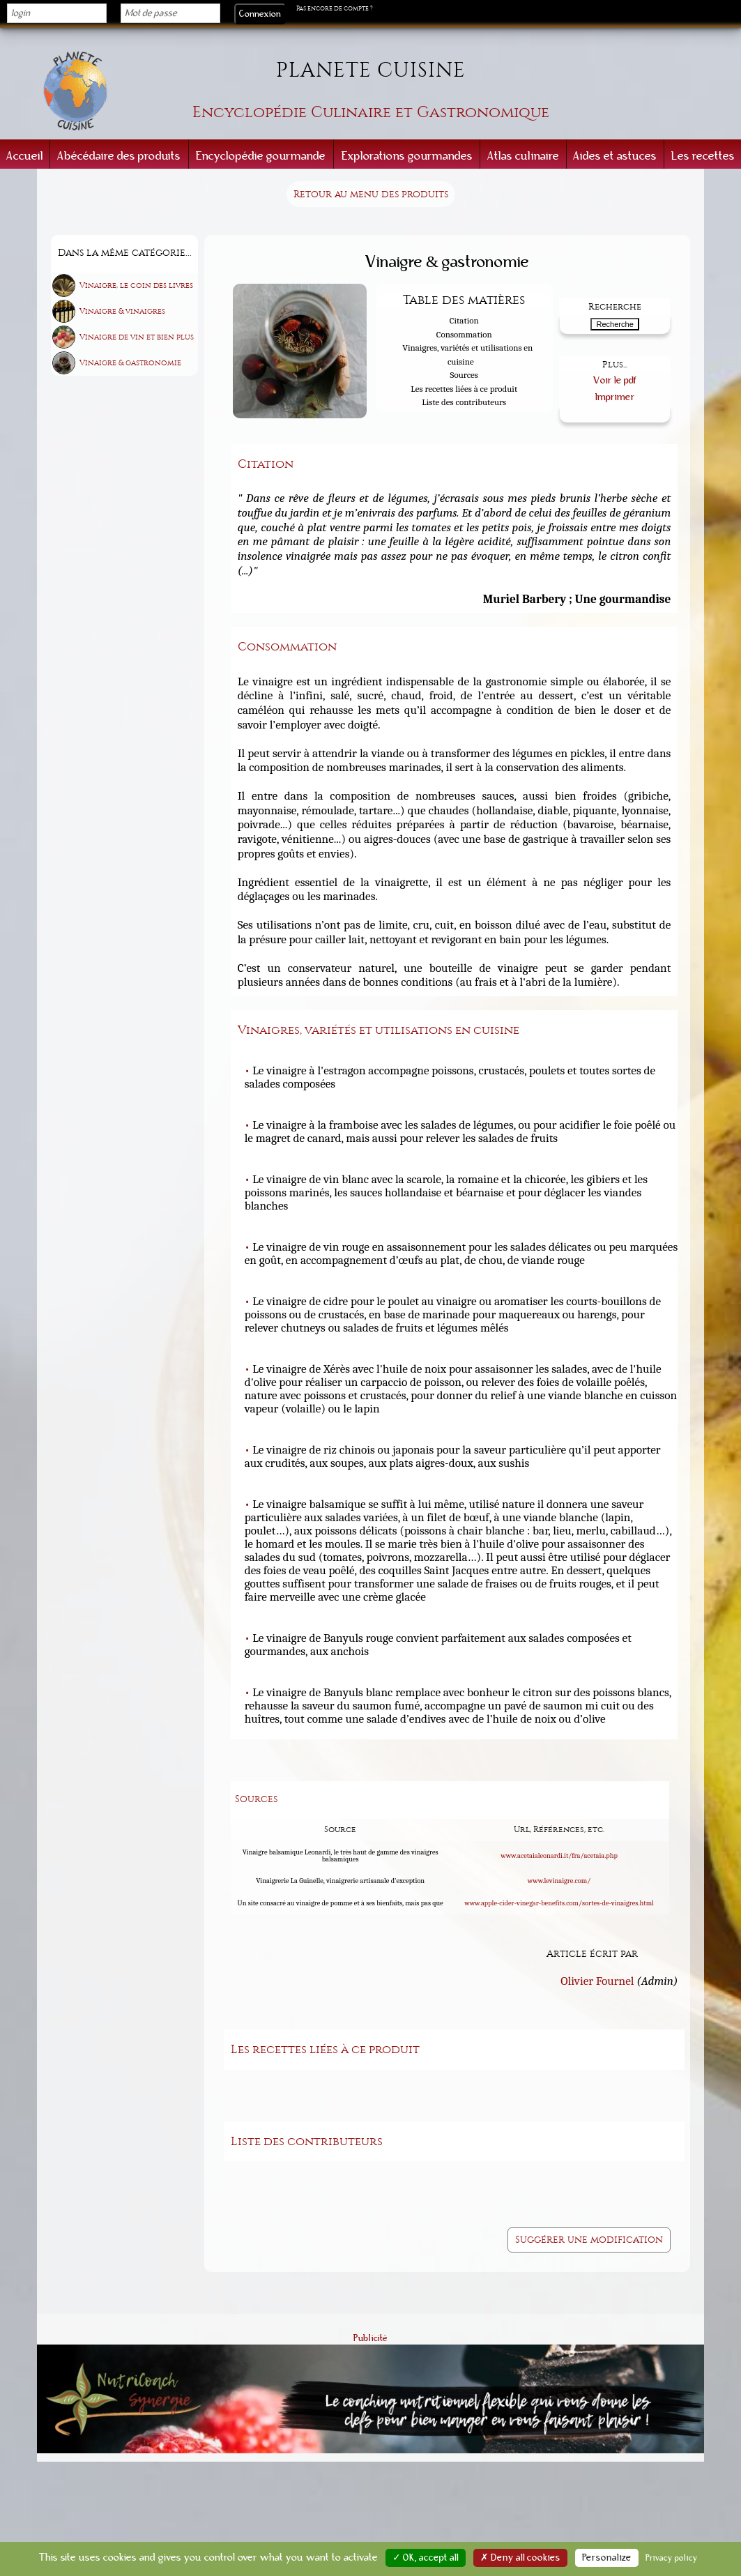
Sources (464, 374)
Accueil (24, 155)
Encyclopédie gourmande (261, 155)
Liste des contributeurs (464, 402)
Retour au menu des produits (370, 194)
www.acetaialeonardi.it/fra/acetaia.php (559, 1855)
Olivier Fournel (597, 1979)
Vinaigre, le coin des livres (136, 285)
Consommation (464, 334)
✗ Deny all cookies (520, 2557)
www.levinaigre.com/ (559, 1880)
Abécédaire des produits (119, 155)
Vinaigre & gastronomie (130, 362)
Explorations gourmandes (407, 155)
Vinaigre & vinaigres (122, 311)
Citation (464, 320)
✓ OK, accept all (425, 2557)
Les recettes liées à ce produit (464, 388)
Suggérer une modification (589, 2238)
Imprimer (615, 396)
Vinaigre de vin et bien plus (136, 337)
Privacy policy (671, 2558)
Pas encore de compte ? (334, 8)
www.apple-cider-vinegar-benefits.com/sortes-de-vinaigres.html (559, 1902)
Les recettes (703, 155)
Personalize (607, 2557)
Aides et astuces (615, 155)
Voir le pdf (615, 380)
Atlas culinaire (523, 155)
